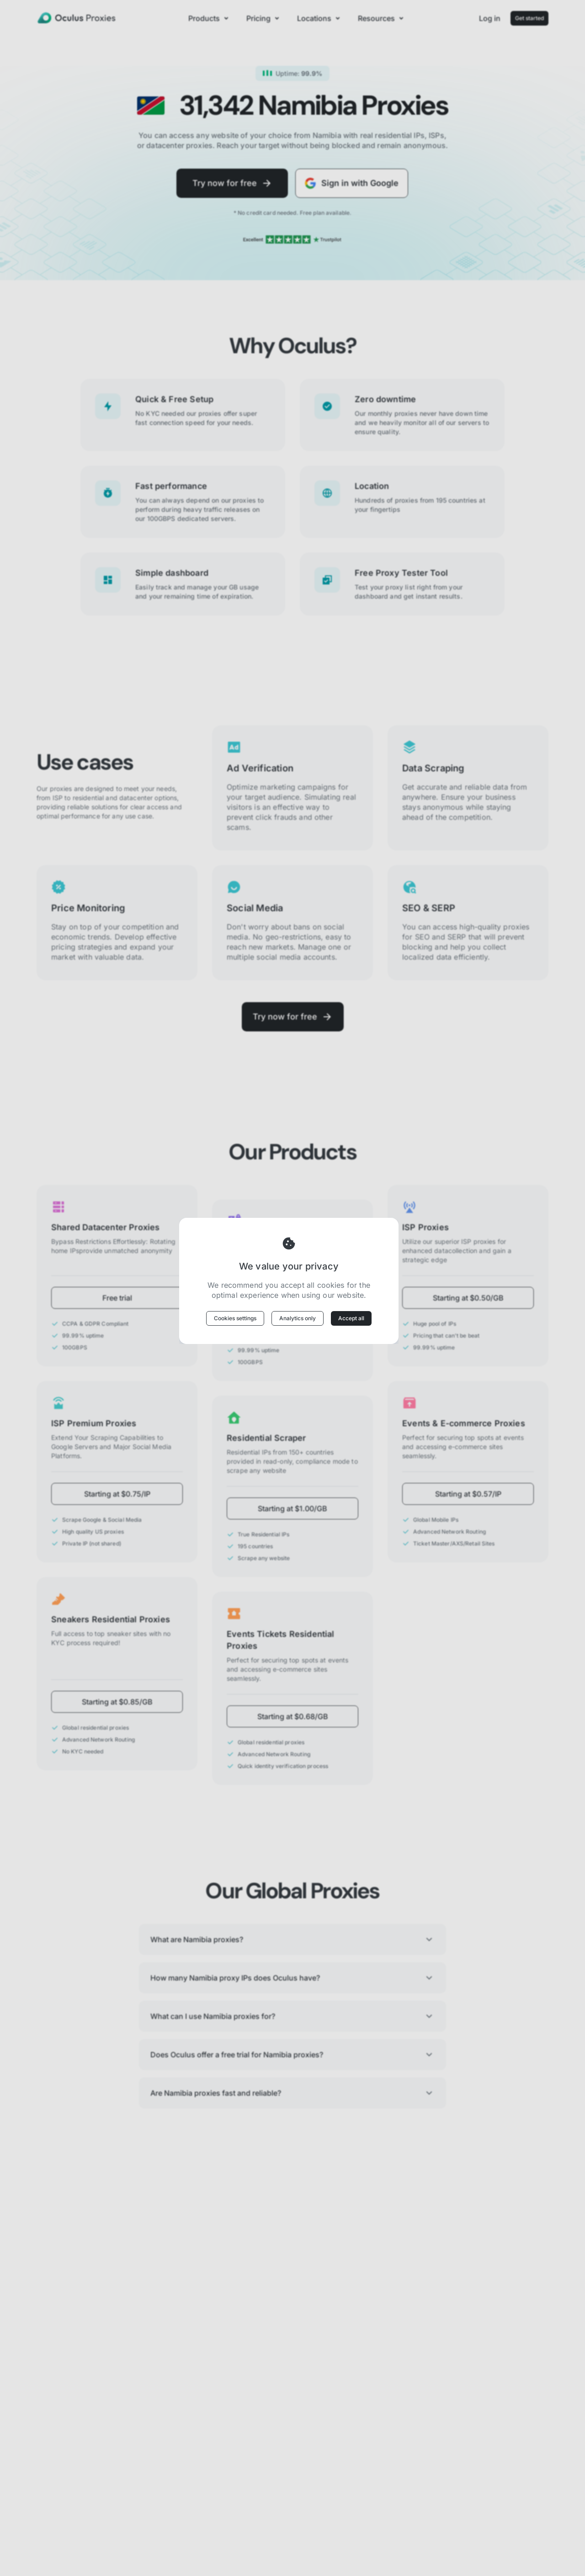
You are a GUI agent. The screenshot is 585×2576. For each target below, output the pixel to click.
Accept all (351, 1318)
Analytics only (297, 1318)
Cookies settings (235, 1318)
